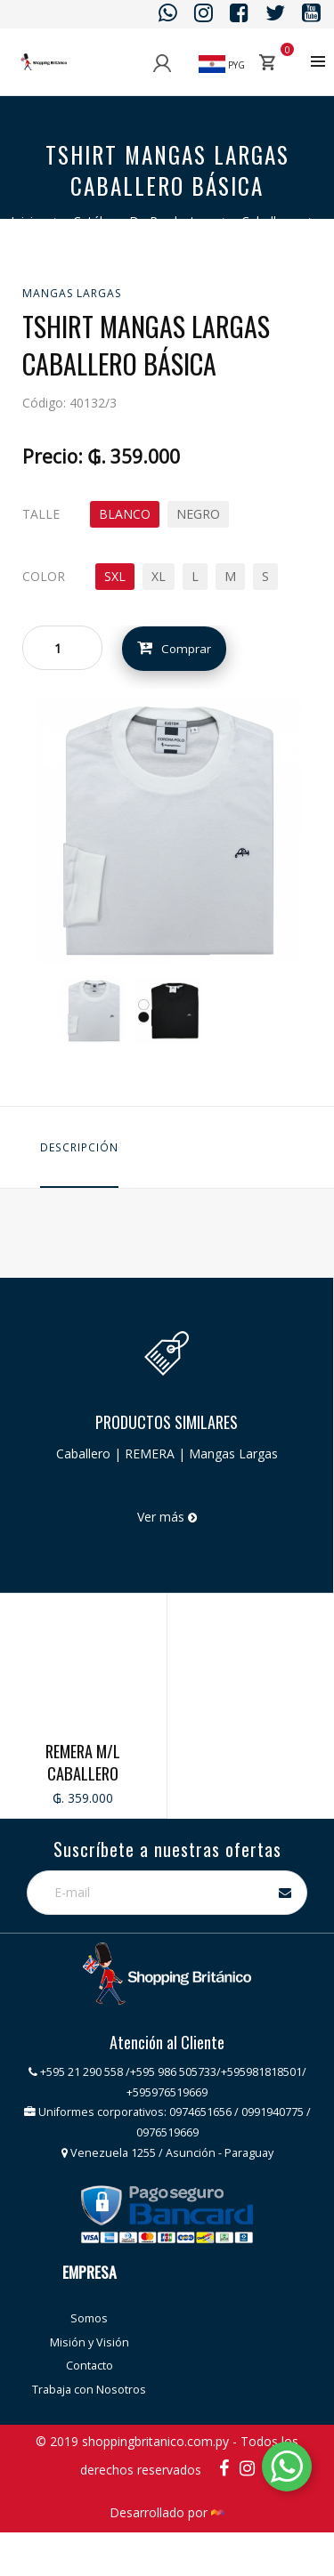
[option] (93, 1011)
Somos (89, 2364)
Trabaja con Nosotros (89, 2435)
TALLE (41, 513)
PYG (222, 65)
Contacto (89, 2411)
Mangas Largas (71, 293)
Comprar (174, 648)
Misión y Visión (89, 2388)
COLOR (43, 576)
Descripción (79, 1147)
